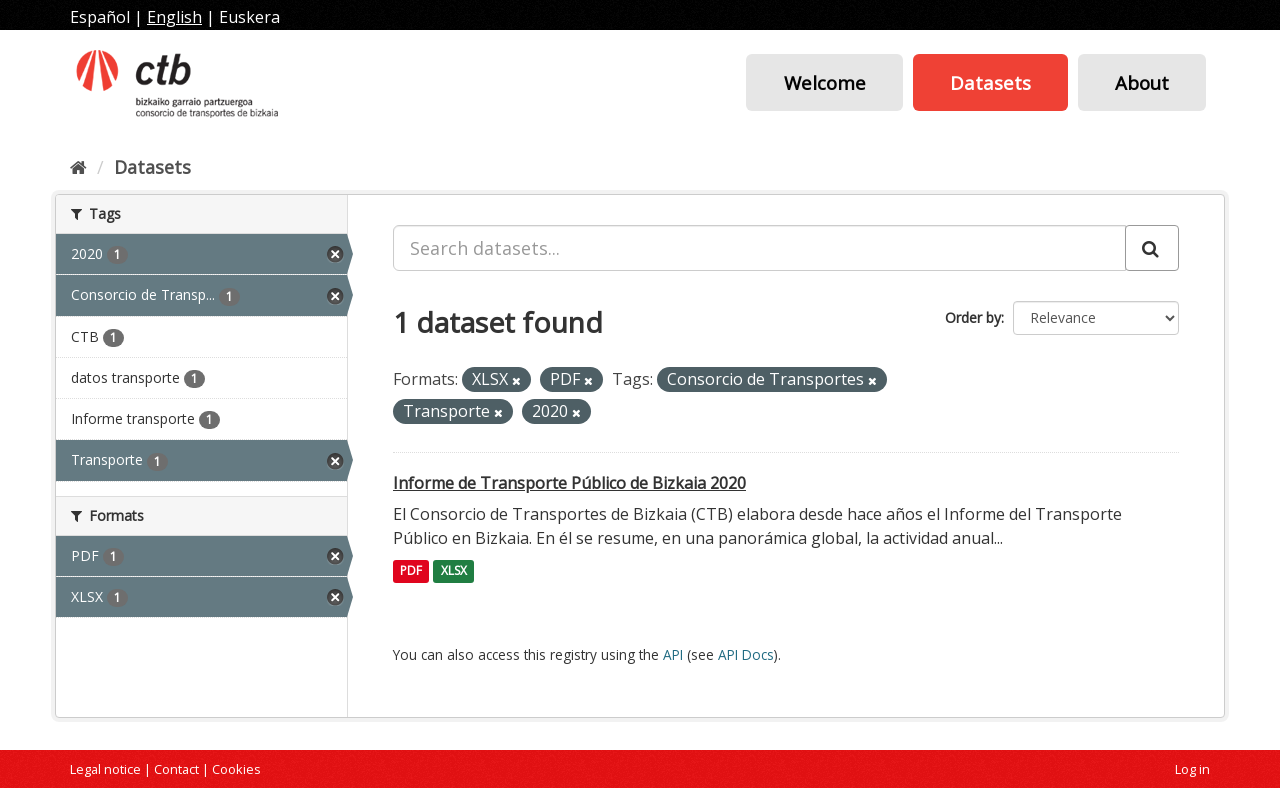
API (673, 654)
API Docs (746, 654)
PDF (411, 571)
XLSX (454, 571)
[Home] (78, 167)
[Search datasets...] (759, 248)
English (174, 17)
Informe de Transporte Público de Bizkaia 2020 (569, 483)
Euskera (249, 17)
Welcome (825, 82)
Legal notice (105, 769)
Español (100, 17)
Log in (1192, 769)
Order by (973, 317)
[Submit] (1152, 248)
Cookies (236, 769)
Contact (176, 769)
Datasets (990, 82)
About (1142, 82)
